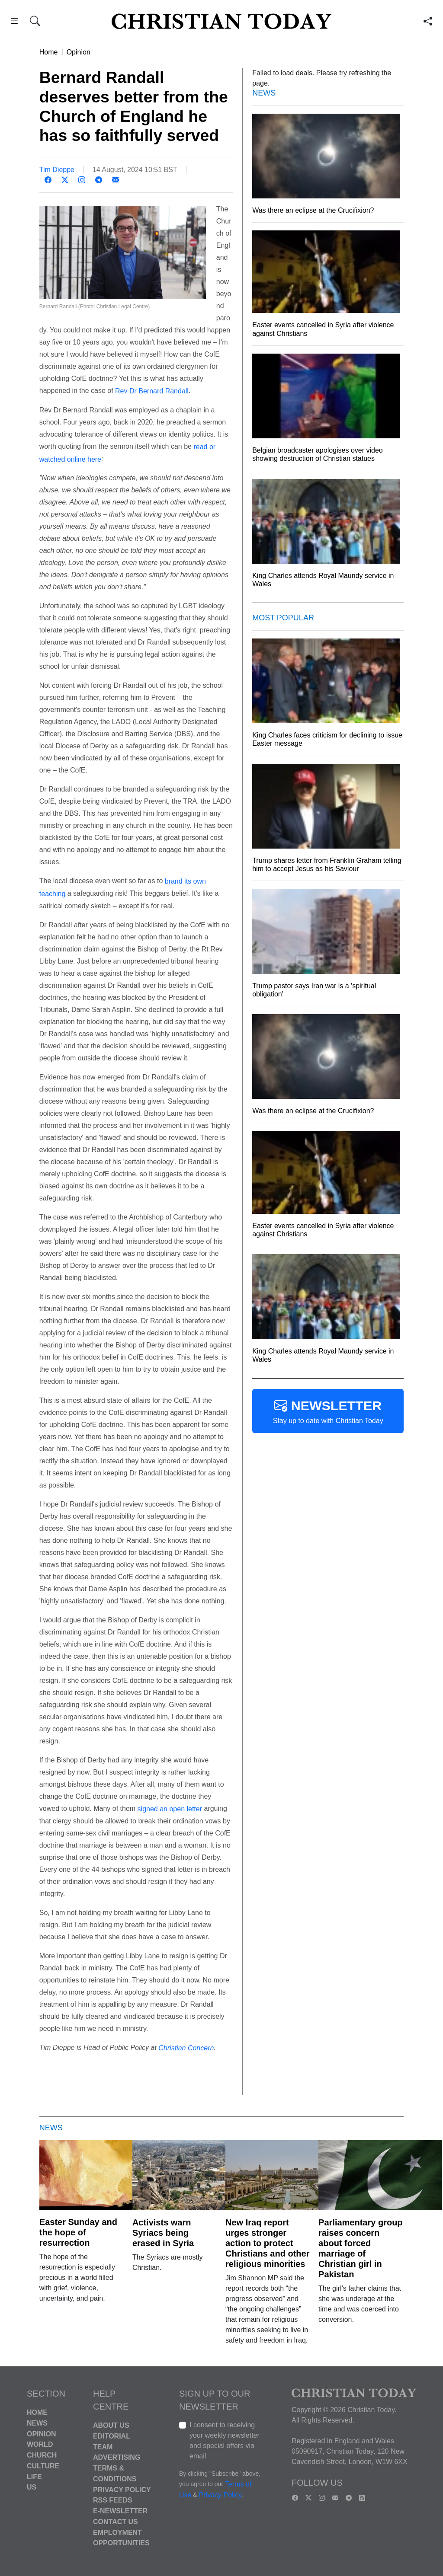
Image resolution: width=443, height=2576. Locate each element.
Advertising (116, 2457)
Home (48, 52)
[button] (14, 22)
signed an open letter (170, 1809)
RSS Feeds (112, 2500)
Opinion (78, 52)
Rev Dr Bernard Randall (152, 391)
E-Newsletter (120, 2511)
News (37, 2423)
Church (42, 2455)
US (31, 2487)
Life (34, 2476)
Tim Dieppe (56, 169)
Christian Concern (186, 2047)
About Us (111, 2425)
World (40, 2444)
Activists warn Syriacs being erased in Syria (163, 2233)
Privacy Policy (122, 2489)
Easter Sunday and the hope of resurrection (78, 2232)
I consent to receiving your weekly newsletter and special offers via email (224, 2440)
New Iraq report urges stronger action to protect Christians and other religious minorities (267, 2243)
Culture (43, 2466)
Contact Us (115, 2521)
